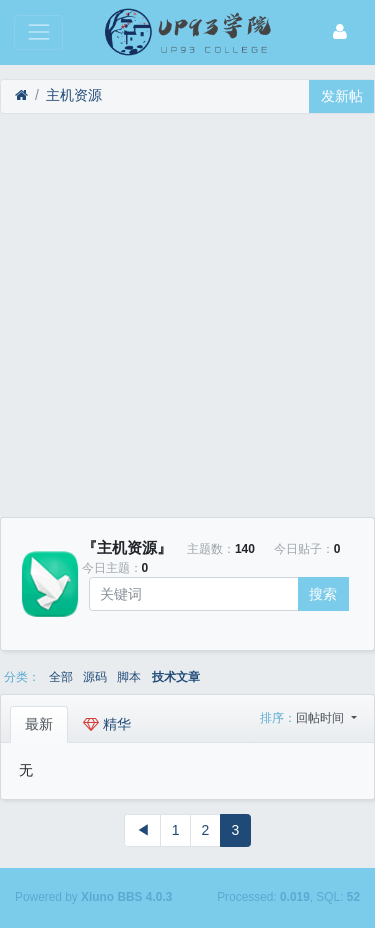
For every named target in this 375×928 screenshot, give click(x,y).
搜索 (323, 594)
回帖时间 (321, 718)
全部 (61, 677)
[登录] (340, 32)
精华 (107, 724)
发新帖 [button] (342, 96)
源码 (95, 677)
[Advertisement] (187, 315)
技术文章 (176, 677)
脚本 (129, 677)
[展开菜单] (38, 32)
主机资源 (74, 95)
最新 (39, 724)
